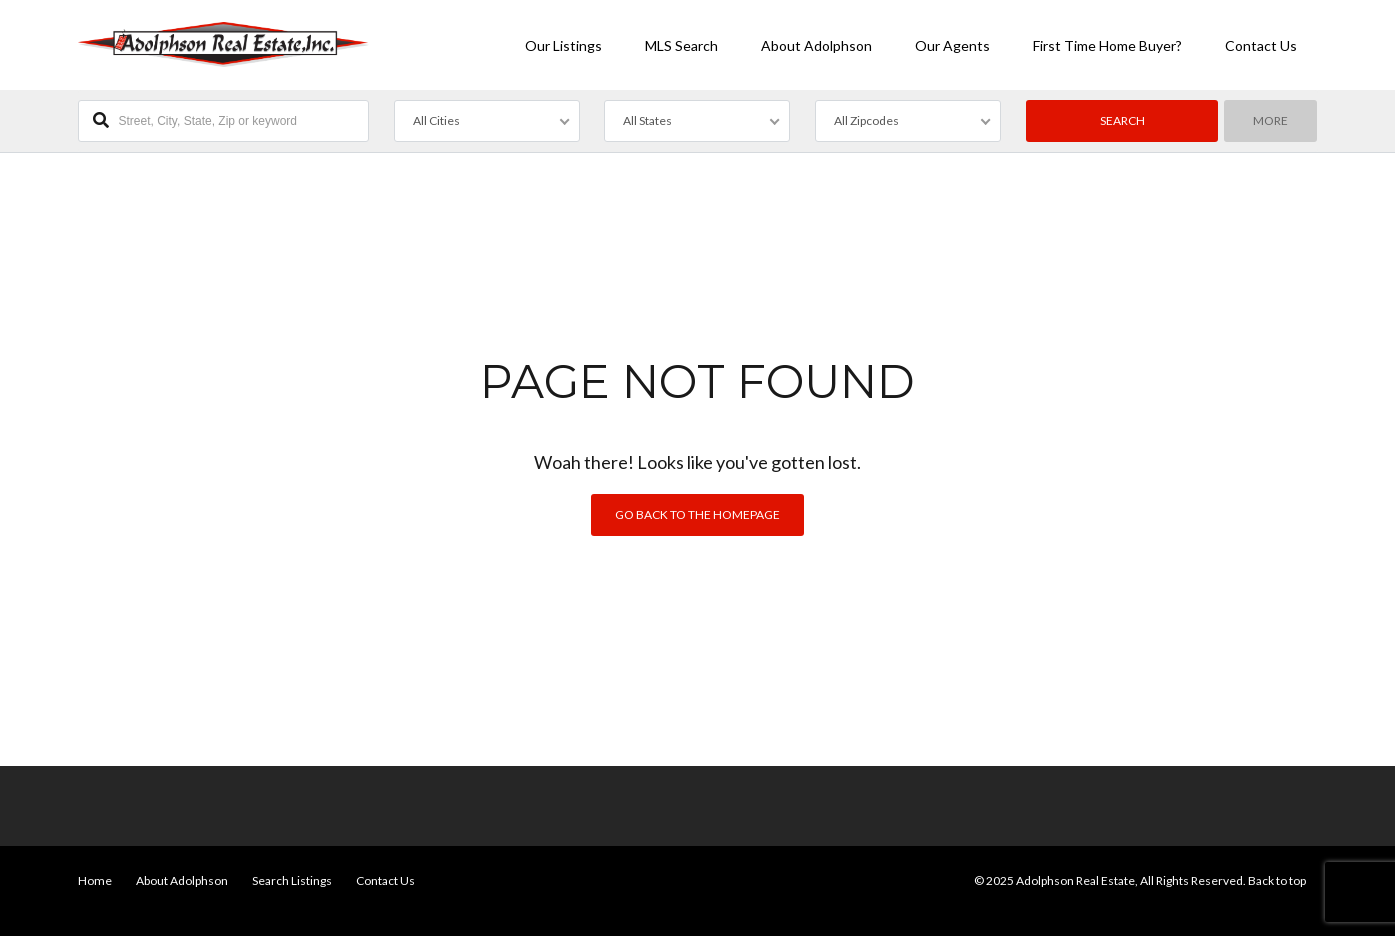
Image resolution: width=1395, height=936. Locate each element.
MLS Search (681, 45)
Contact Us (1261, 45)
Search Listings (292, 880)
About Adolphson (816, 45)
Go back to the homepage (697, 514)
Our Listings (563, 45)
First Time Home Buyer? (1107, 45)
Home (95, 880)
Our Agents (952, 45)
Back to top (1277, 880)
